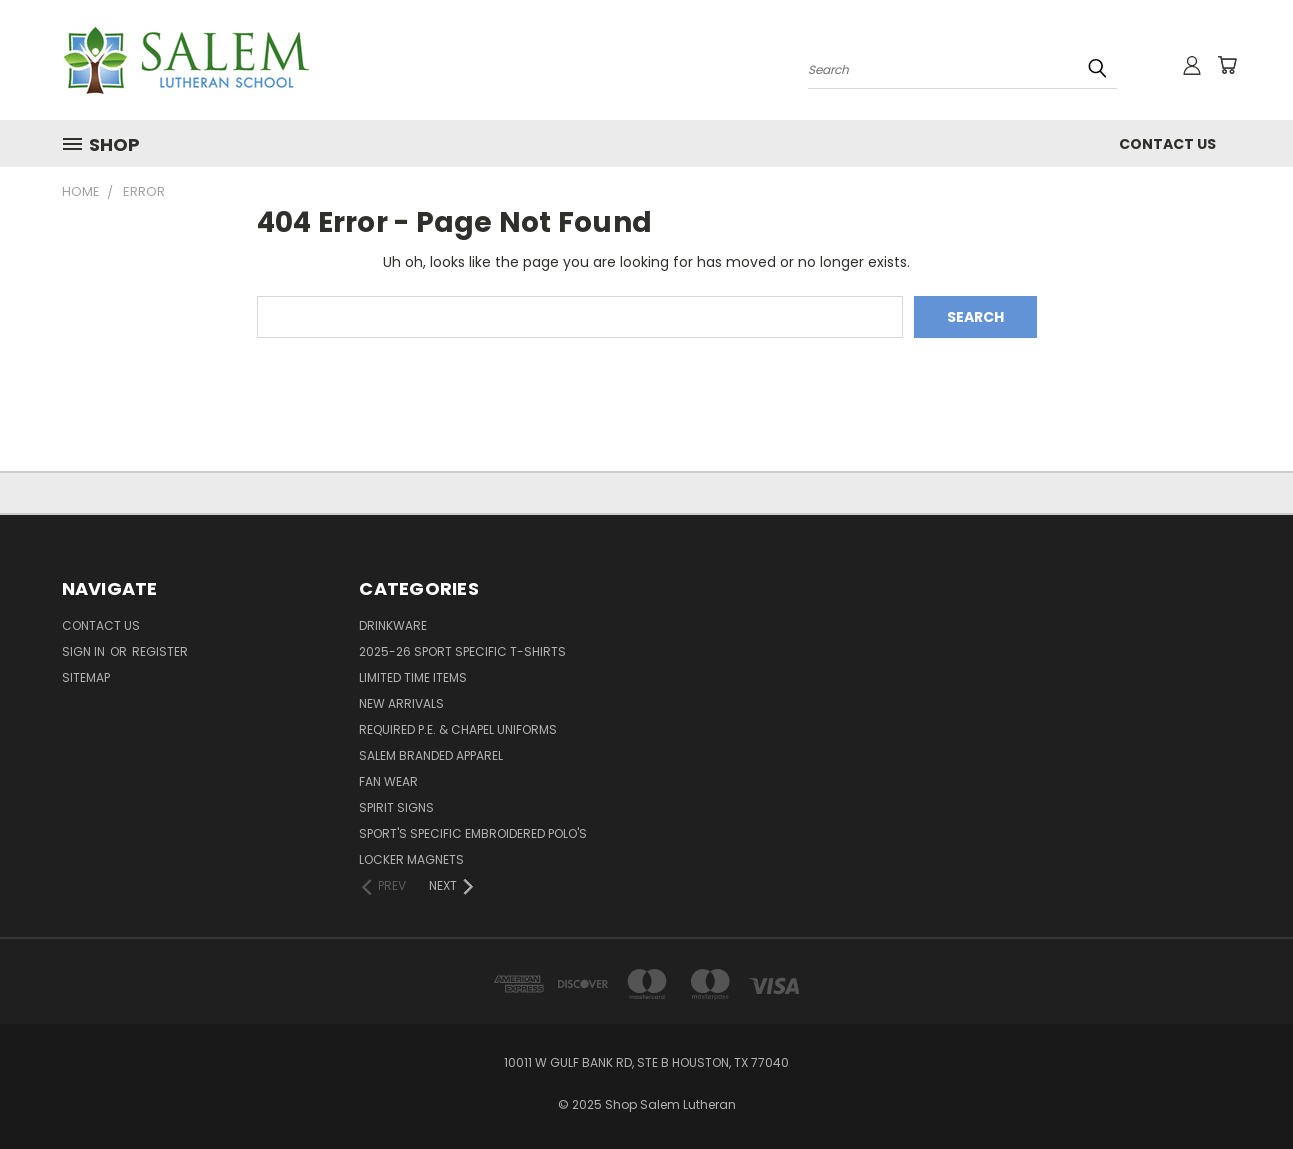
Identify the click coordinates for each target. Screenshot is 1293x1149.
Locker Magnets (411, 859)
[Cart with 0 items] (1227, 65)
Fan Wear (388, 781)
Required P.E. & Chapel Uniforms (458, 729)
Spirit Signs (396, 807)
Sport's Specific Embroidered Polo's (473, 833)
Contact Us (1167, 144)
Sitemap (86, 677)
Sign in (85, 651)
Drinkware (393, 625)
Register (160, 651)
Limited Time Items (413, 677)
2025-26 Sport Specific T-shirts (462, 651)
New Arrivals (401, 703)
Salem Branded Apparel (431, 755)
